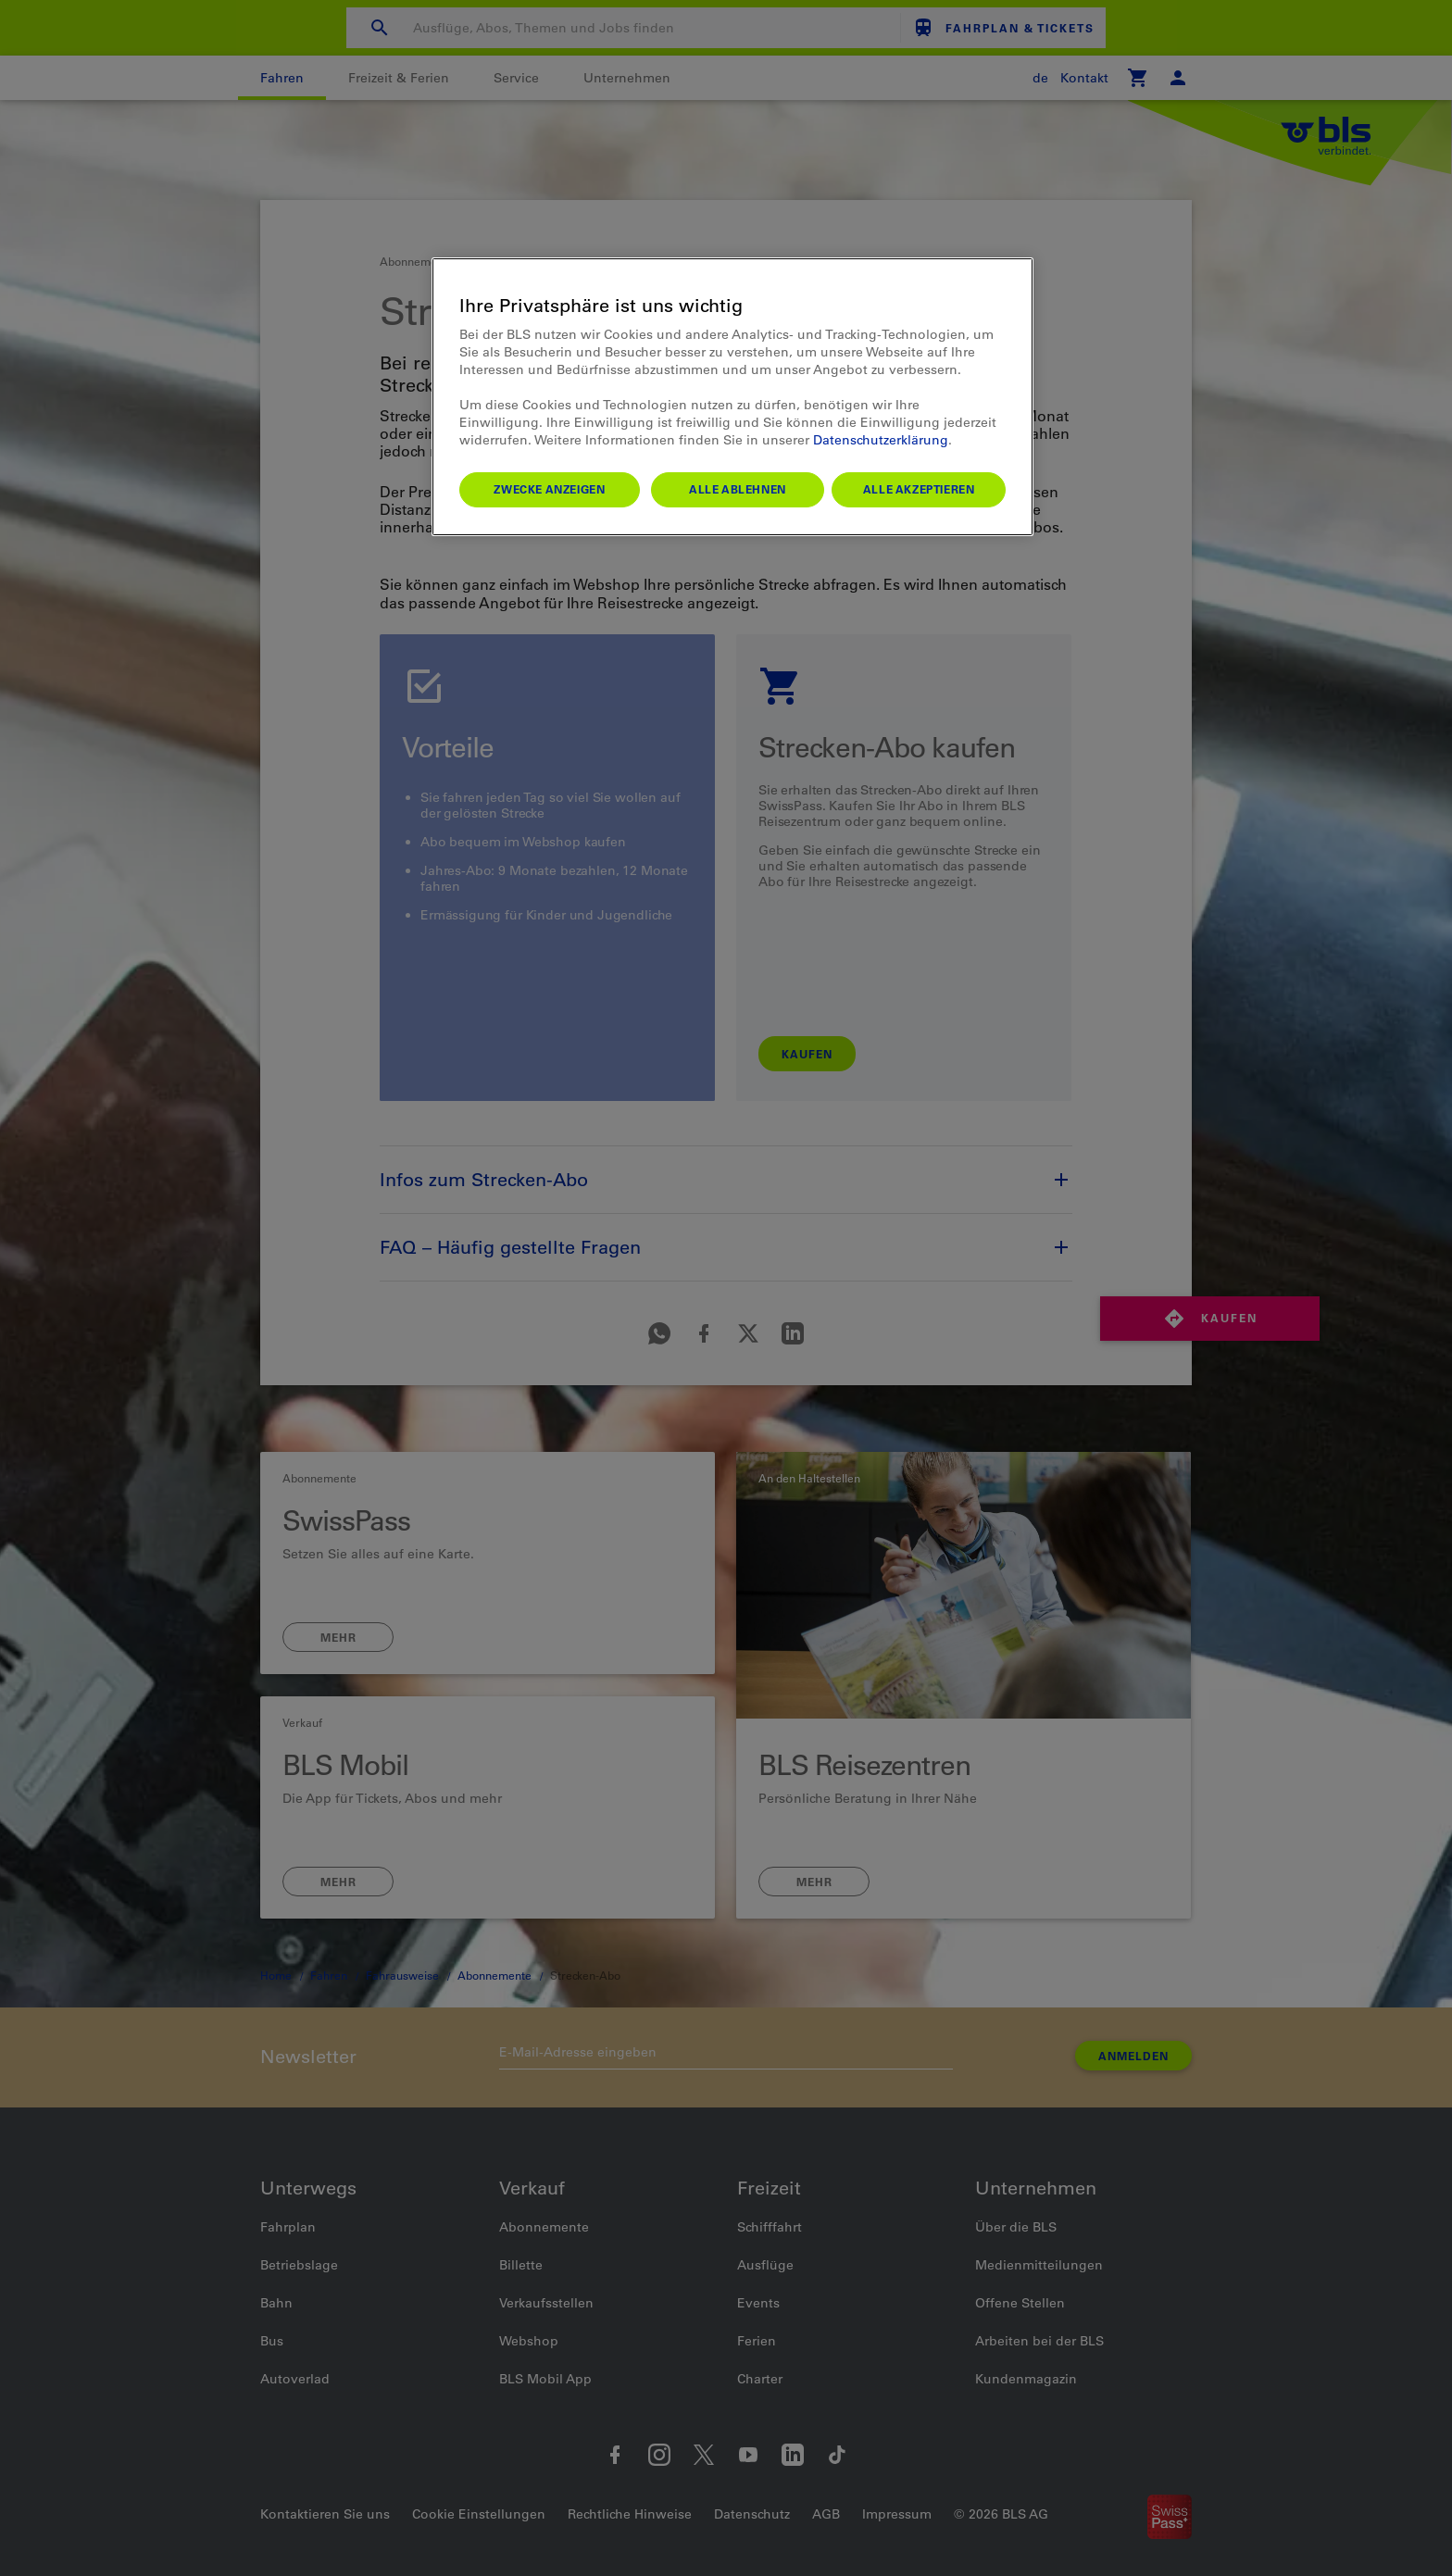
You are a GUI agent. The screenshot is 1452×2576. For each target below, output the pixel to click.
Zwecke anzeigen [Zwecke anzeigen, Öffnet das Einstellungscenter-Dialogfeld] (549, 488)
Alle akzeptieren (919, 488)
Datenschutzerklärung (880, 439)
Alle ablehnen (737, 488)
